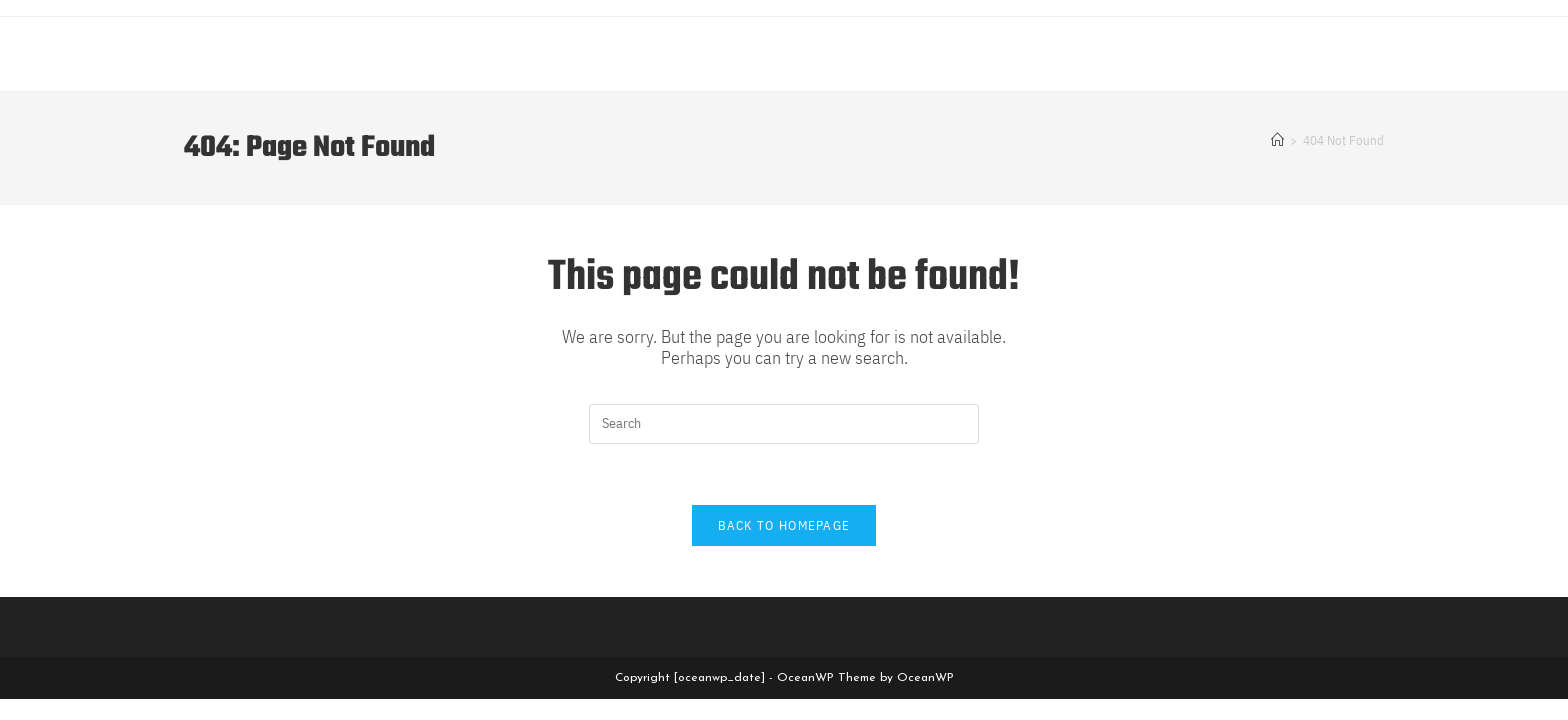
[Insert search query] (784, 424)
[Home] (1277, 140)
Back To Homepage (784, 525)
